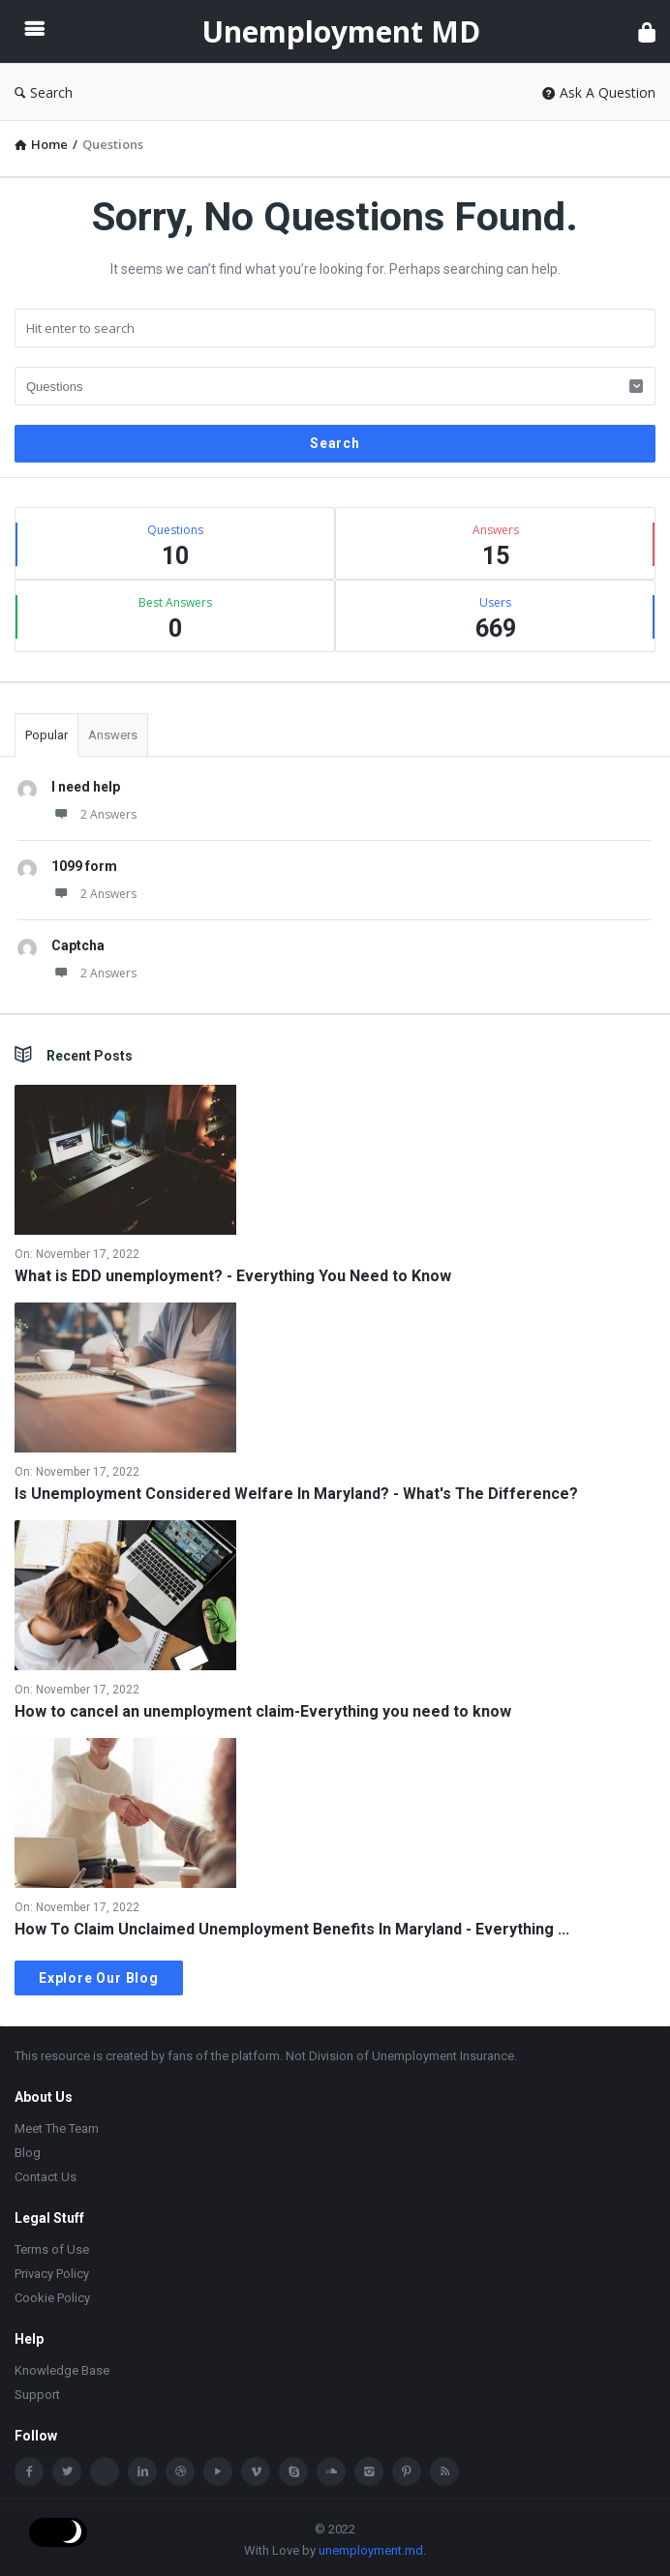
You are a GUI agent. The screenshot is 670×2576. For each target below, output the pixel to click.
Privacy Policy (52, 2273)
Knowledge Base (62, 2370)
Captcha (78, 945)
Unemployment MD (340, 31)
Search (44, 92)
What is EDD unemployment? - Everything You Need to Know (233, 1276)
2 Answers (94, 814)
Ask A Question (598, 92)
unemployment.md (371, 2550)
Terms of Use (52, 2249)
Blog (28, 2152)
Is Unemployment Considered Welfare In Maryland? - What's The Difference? (296, 1493)
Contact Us (45, 2177)
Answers (112, 735)
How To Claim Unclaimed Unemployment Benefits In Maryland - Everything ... (292, 1929)
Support (37, 2394)
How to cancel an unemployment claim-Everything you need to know (263, 1711)
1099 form (84, 866)
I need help (85, 786)
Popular (46, 735)
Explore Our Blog (99, 1978)
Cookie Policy (52, 2298)
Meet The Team (57, 2128)
